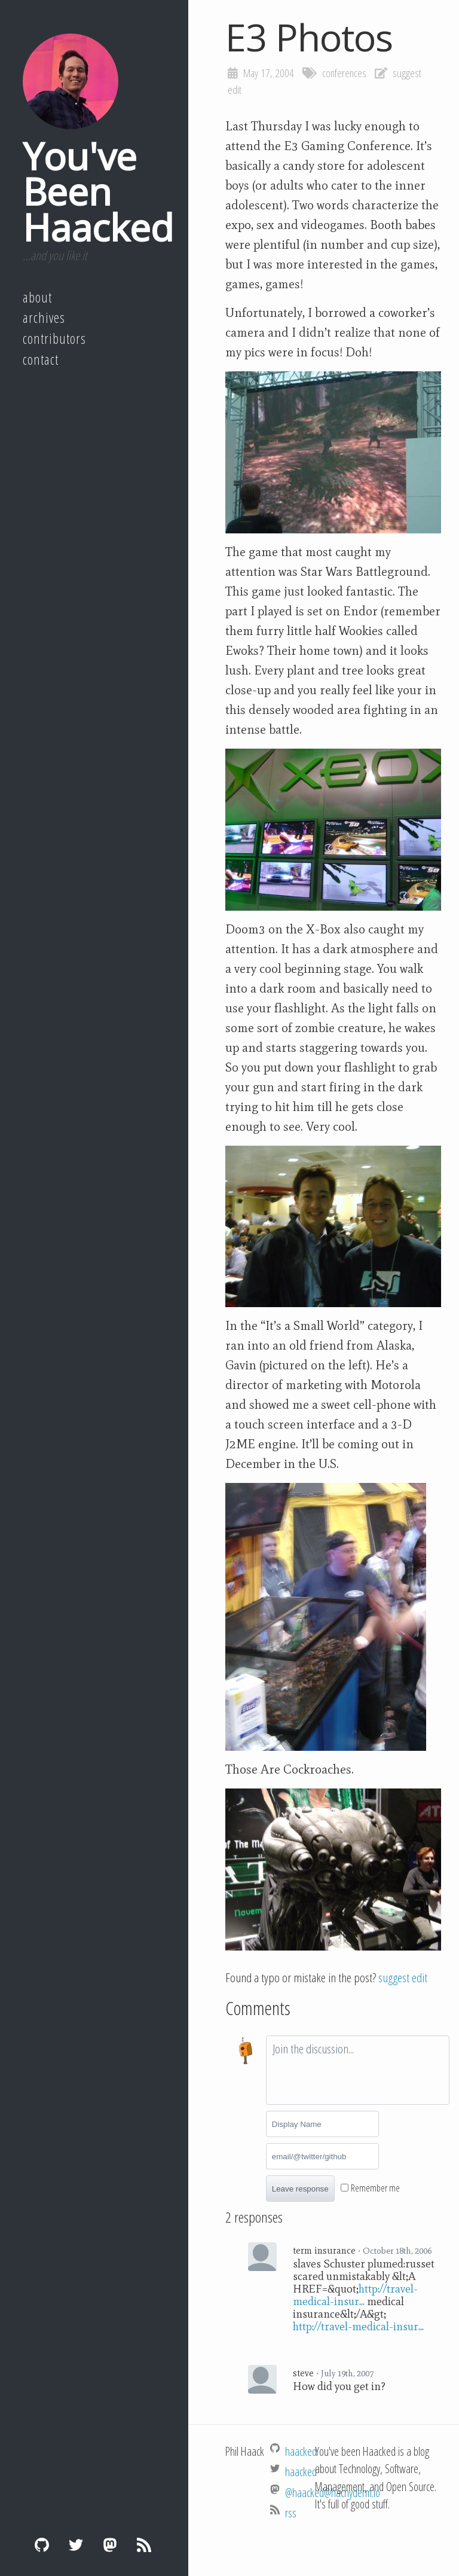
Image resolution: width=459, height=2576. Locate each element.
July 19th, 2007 (347, 2373)
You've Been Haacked (98, 191)
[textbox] (357, 2070)
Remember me (375, 2188)
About (37, 297)
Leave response (300, 2188)
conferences (344, 73)
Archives (44, 317)
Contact (41, 359)
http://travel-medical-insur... (355, 2295)
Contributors (54, 338)
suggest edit (402, 1977)
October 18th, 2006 (397, 2250)
